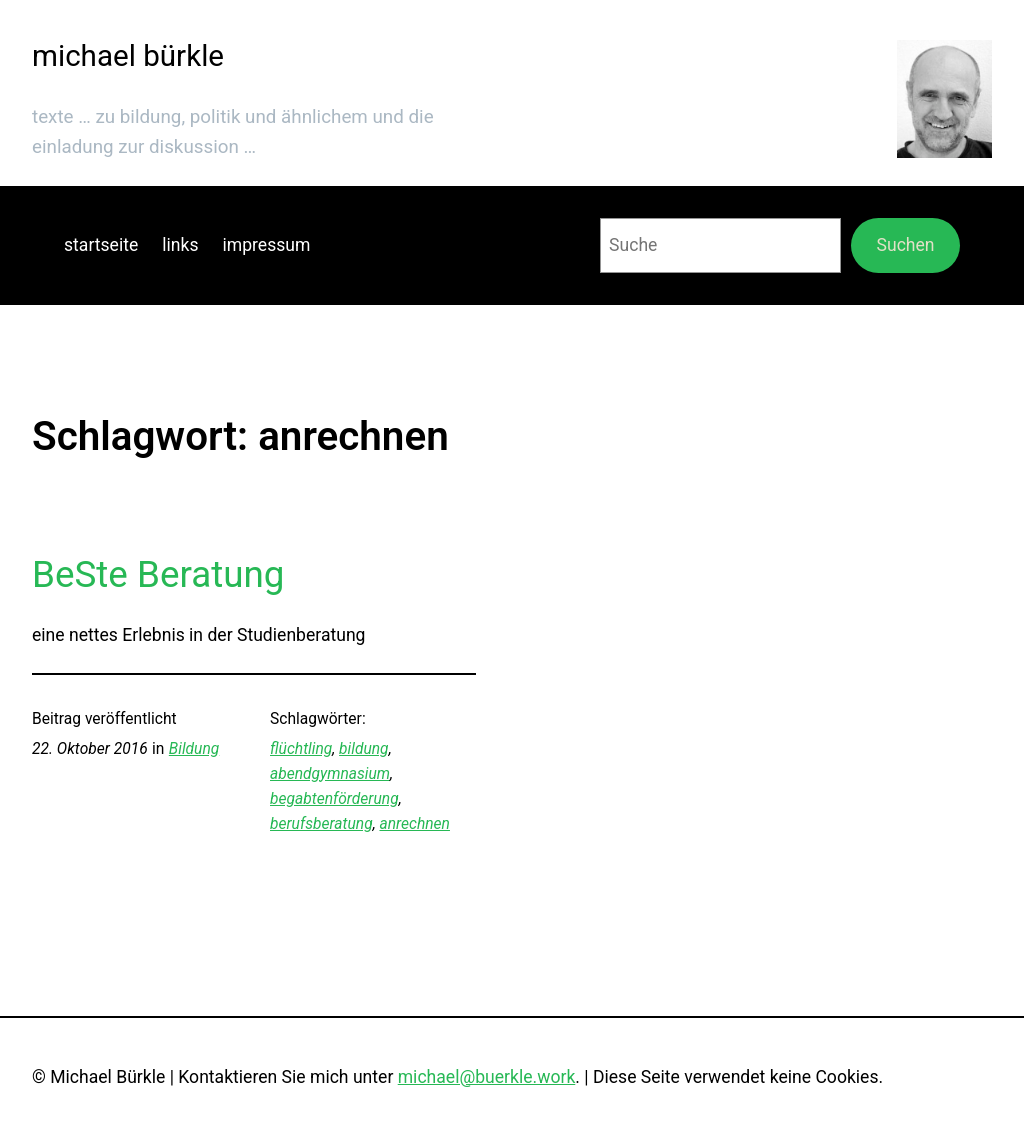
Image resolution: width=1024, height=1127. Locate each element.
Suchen (906, 245)
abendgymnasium (330, 774)
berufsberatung (321, 824)
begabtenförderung (334, 799)
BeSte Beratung (158, 574)
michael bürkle (128, 56)
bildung (364, 749)
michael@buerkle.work (487, 1077)
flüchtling (301, 749)
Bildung (194, 749)
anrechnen (414, 824)
